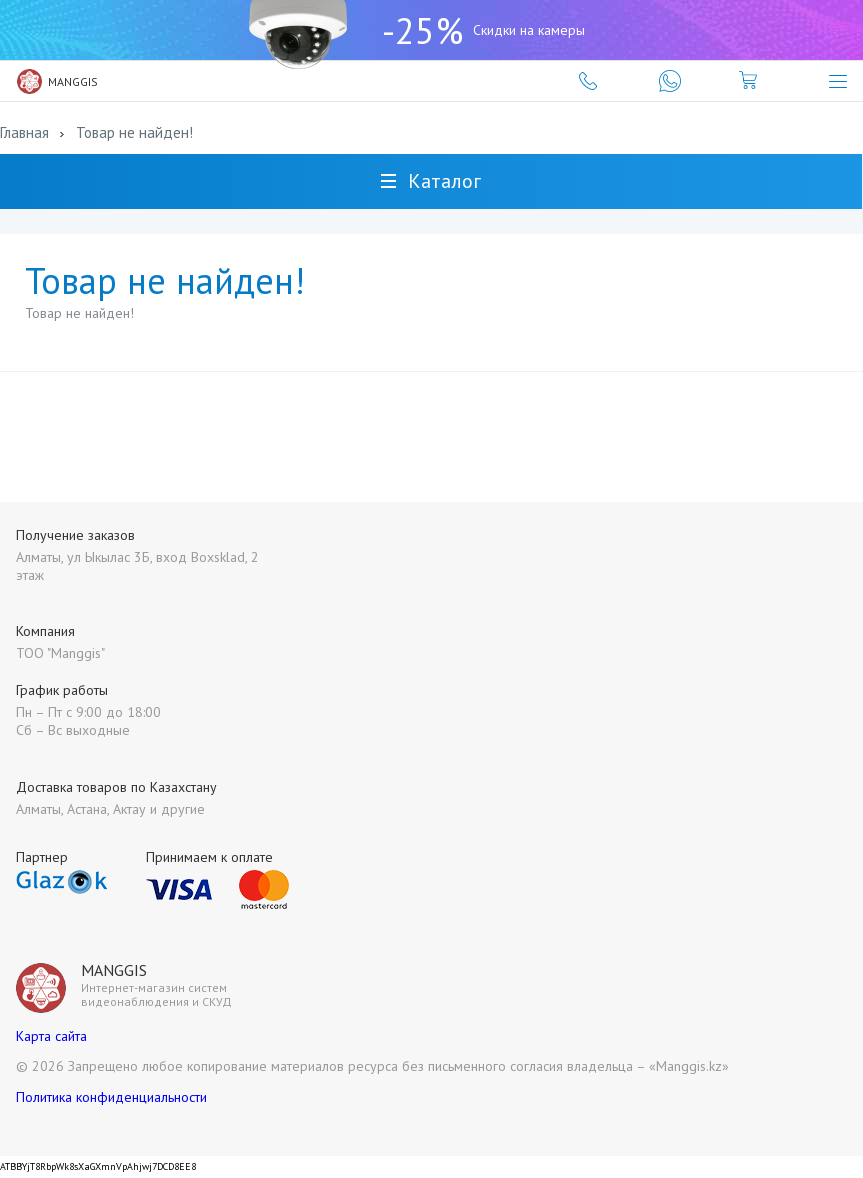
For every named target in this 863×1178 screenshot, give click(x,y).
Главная (24, 132)
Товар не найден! (134, 132)
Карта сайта (51, 1036)
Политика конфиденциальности (111, 1097)
